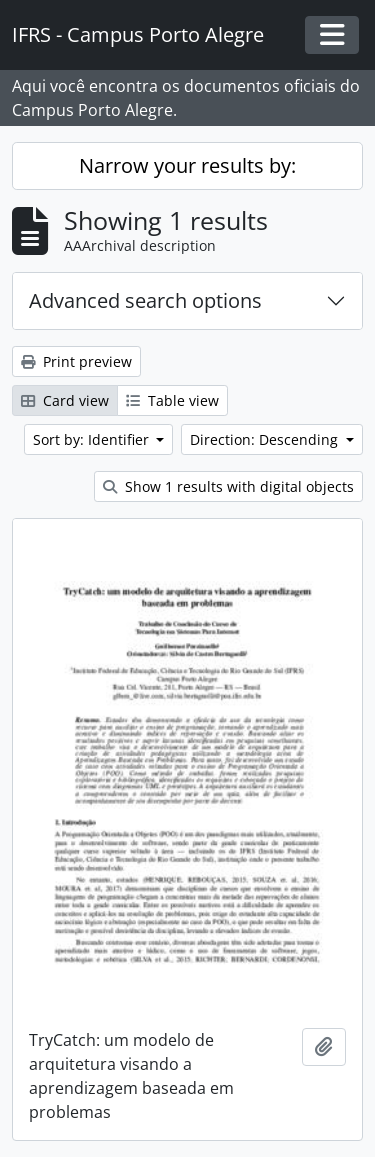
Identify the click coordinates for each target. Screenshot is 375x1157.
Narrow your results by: (187, 165)
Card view (65, 400)
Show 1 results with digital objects (228, 486)
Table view (172, 400)
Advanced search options (145, 300)
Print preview (76, 361)
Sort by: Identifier (93, 439)
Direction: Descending (266, 439)
